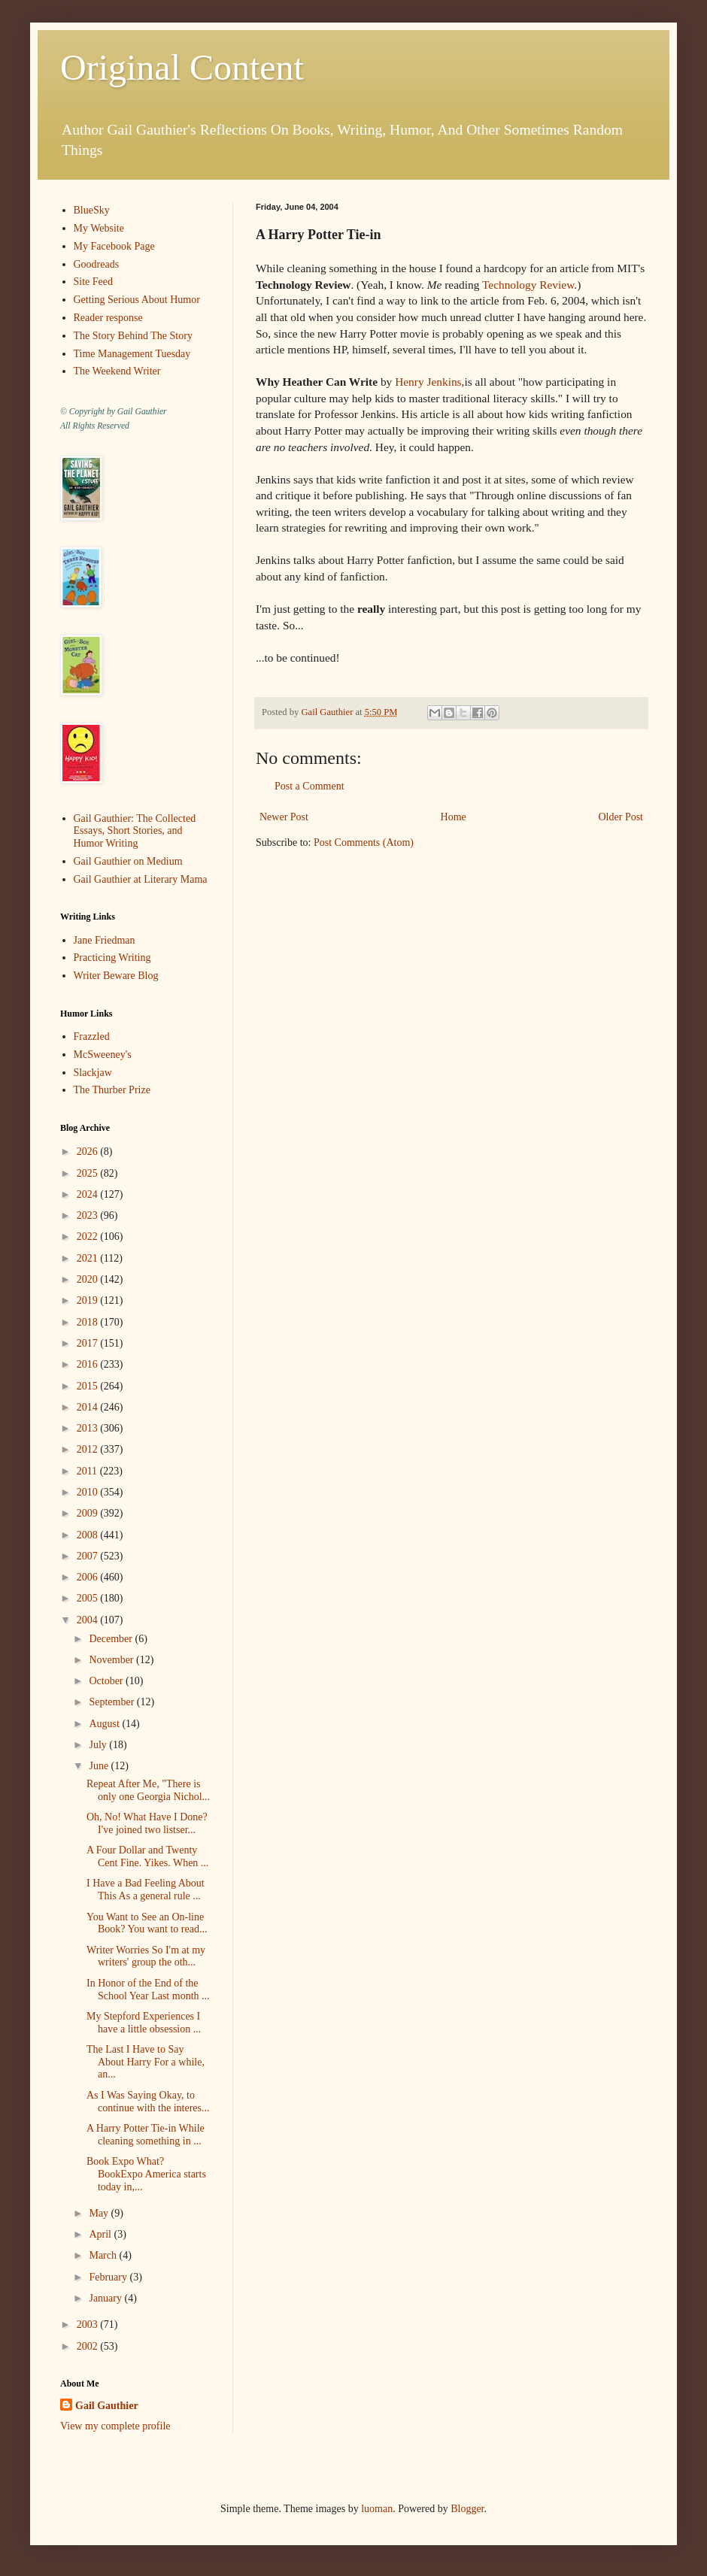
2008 (89, 1535)
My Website (99, 228)
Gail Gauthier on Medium (128, 861)
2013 (89, 1428)
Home (453, 817)
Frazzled (92, 1036)
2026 (89, 1151)
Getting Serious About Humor (137, 299)
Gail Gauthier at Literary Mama (141, 879)
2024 (89, 1194)
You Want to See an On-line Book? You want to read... (146, 1923)
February (109, 2277)
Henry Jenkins (428, 381)
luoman (377, 2508)
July (99, 1744)
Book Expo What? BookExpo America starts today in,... (146, 2174)
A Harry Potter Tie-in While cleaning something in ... (145, 2135)
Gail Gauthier (106, 2405)
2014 (89, 1407)
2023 (89, 1215)
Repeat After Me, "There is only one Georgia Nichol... (148, 1790)
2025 (89, 1173)
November (112, 1659)
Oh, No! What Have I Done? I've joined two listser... (147, 1823)
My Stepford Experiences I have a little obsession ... (143, 2023)
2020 (89, 1279)
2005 (89, 1598)
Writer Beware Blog (116, 975)
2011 (88, 1471)
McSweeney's (103, 1054)
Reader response (108, 317)
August (105, 1723)
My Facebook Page (114, 246)
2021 (89, 1258)
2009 (89, 1513)
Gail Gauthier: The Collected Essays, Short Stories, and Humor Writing (135, 831)
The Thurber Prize (112, 1090)
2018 (89, 1322)
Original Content (182, 67)
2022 (89, 1236)
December (112, 1638)
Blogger (467, 2508)
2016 (89, 1364)
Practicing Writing (112, 957)
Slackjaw (93, 1072)
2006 (89, 1577)
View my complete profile (115, 2426)
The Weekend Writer (117, 371)
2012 (89, 1449)
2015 (89, 1386)
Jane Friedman (104, 940)
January (106, 2298)
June (100, 1765)
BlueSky (92, 210)
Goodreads (97, 264)
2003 (89, 2324)
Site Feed (94, 281)
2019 (89, 1300)
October (107, 1681)
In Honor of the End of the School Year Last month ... (148, 1989)
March (104, 2255)
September (112, 1702)
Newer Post (283, 817)
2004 (89, 1620)
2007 (89, 1556)
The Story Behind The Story (133, 335)
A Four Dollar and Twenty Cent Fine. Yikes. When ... (147, 1856)
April (101, 2234)
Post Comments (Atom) (364, 842)
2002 (89, 2346)
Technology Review (528, 284)
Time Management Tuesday (132, 353)
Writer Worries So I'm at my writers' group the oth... (145, 1956)
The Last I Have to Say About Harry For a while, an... (145, 2062)
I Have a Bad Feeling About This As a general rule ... (145, 1889)
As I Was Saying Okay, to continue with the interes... (148, 2102)
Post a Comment (309, 786)
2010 (89, 1492)
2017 (89, 1343)
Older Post (621, 817)
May (100, 2213)
